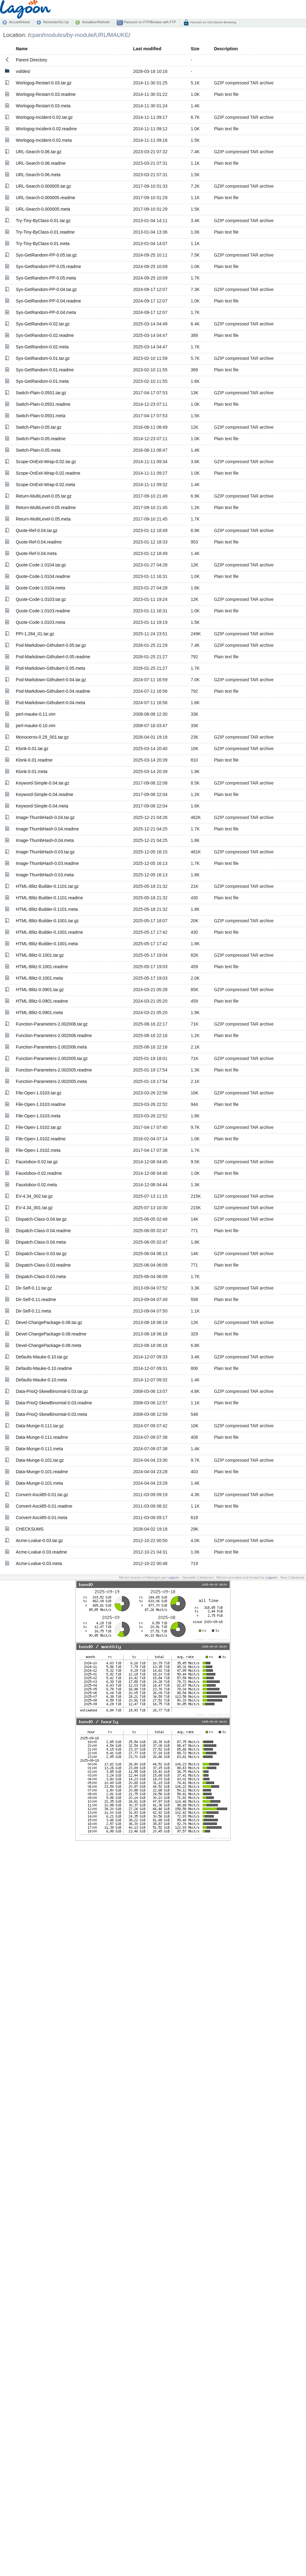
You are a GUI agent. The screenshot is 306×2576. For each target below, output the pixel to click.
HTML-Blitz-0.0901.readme (42, 1001)
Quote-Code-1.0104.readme (43, 576)
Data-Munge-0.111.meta (39, 1448)
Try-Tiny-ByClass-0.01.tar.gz (43, 220)
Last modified (147, 48)
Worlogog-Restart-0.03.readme (46, 94)
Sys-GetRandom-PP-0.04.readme (48, 300)
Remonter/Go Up (56, 22)
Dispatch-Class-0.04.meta (41, 1242)
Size (195, 48)
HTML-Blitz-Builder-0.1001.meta (47, 943)
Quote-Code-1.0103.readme (43, 610)
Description (226, 48)
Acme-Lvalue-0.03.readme (41, 1552)
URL (101, 35)
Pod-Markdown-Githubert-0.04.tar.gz (51, 679)
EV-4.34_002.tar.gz (34, 1196)
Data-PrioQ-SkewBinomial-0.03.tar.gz (52, 1391)
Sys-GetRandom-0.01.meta (42, 381)
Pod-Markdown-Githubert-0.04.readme (53, 691)
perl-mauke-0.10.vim (36, 725)
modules (54, 35)
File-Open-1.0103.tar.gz (38, 1092)
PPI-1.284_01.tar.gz (35, 633)
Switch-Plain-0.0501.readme (43, 404)
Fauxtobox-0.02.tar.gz (37, 1161)
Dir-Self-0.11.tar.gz (34, 1288)
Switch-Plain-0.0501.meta (40, 415)
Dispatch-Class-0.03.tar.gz (41, 1253)
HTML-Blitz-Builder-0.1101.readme (49, 897)
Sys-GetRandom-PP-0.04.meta (46, 312)
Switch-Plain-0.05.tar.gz (38, 427)
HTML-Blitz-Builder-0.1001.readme (49, 932)
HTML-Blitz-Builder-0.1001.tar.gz (47, 920)
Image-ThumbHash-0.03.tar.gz (45, 851)
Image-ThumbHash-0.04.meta (45, 840)
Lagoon (173, 1577)
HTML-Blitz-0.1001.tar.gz (40, 955)
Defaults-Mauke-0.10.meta (41, 1379)
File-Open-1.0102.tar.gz (38, 1127)
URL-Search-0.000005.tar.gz (43, 186)
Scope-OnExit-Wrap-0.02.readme (48, 473)
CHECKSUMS (29, 1529)
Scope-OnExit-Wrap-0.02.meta (45, 484)
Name (22, 48)
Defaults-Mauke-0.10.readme (44, 1368)
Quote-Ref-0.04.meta (36, 553)
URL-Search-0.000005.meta (43, 209)
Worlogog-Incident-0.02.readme (46, 128)
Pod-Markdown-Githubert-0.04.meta (50, 702)
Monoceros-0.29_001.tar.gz (42, 737)
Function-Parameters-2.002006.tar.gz (52, 1024)
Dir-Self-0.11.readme (36, 1299)
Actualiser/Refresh (96, 22)
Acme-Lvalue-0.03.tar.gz (39, 1540)
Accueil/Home (19, 22)
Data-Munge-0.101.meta (39, 1483)
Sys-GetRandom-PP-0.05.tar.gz (46, 255)
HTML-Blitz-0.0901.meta (39, 1012)
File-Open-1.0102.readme (40, 1138)
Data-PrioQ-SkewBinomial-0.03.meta (51, 1414)
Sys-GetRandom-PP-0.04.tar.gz (46, 289)
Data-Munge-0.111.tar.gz (40, 1425)
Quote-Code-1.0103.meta (40, 622)
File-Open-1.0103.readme (40, 1104)
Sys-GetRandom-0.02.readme (45, 335)
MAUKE (118, 35)
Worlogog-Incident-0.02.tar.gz (44, 117)
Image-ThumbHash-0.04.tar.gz (45, 817)
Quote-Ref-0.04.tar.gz (37, 530)
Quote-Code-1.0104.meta (40, 587)
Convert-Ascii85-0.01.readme (44, 1506)
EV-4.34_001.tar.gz (34, 1207)
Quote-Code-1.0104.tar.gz (41, 564)
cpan (35, 35)
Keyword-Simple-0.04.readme (44, 794)
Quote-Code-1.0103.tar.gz (41, 599)
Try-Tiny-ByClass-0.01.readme (45, 232)
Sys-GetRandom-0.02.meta (42, 346)
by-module (80, 35)
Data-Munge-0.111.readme (42, 1437)
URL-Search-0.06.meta (38, 174)
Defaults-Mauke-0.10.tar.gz (42, 1356)
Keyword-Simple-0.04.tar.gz (42, 782)
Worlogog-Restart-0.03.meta (43, 105)
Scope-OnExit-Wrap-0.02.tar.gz (46, 461)
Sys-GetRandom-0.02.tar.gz (43, 323)
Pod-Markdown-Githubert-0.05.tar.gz (51, 645)
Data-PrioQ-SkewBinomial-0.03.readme (54, 1402)
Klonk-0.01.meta (31, 771)
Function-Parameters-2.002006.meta (51, 1046)
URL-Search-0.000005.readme (45, 197)
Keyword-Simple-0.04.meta (42, 805)
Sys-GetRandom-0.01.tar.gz (43, 358)
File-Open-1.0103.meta (38, 1115)
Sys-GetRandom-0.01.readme (45, 369)
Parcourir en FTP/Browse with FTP (149, 22)
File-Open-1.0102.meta (38, 1150)
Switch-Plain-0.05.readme (40, 438)
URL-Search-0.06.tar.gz (38, 151)
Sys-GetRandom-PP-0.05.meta (46, 277)
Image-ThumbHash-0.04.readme (47, 828)
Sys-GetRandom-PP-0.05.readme (48, 266)
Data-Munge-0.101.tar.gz (40, 1460)
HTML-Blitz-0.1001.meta (39, 978)
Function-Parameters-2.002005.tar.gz (52, 1058)
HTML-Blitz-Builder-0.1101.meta (47, 909)
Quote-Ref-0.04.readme (39, 541)
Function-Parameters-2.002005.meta (51, 1081)
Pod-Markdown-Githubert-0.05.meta (50, 668)
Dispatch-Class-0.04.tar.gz (41, 1219)
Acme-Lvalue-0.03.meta (39, 1563)
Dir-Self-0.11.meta (33, 1310)
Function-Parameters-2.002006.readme (54, 1035)
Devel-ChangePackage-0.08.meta (48, 1345)
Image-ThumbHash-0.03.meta (45, 874)
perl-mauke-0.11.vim (36, 714)
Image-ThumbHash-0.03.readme (47, 863)
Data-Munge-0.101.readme (42, 1471)
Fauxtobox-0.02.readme (39, 1173)
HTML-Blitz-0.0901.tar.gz (40, 989)
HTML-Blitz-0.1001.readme (42, 966)
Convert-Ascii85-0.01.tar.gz (42, 1494)
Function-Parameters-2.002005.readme (54, 1069)
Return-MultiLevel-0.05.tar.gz (44, 496)
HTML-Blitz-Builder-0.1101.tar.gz (47, 886)
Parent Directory (31, 59)
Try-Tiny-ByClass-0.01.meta (43, 243)
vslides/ (23, 71)
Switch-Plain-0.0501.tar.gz (41, 392)
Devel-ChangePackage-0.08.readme (51, 1333)
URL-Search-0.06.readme (40, 163)
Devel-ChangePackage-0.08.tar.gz (49, 1322)
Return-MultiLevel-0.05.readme (46, 507)
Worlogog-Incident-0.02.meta (44, 140)
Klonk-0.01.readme (34, 760)
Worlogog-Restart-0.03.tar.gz (44, 82)
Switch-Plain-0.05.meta (38, 450)
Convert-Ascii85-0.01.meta (41, 1517)
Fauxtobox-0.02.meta (36, 1184)
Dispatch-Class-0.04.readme (43, 1230)
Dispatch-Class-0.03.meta (41, 1276)
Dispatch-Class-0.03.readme (43, 1265)
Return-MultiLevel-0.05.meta (43, 519)
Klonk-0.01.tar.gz (32, 748)
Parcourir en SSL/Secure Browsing (212, 22)
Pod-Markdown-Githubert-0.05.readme (53, 656)
